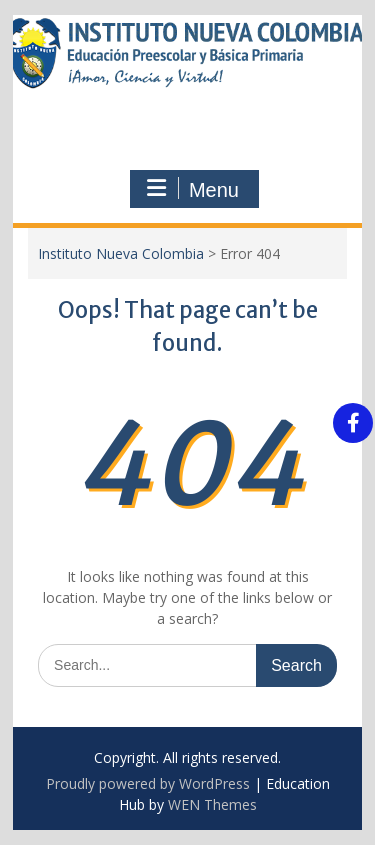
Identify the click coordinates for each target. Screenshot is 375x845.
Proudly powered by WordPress (148, 783)
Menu (192, 189)
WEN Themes (212, 804)
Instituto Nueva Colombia (121, 253)
